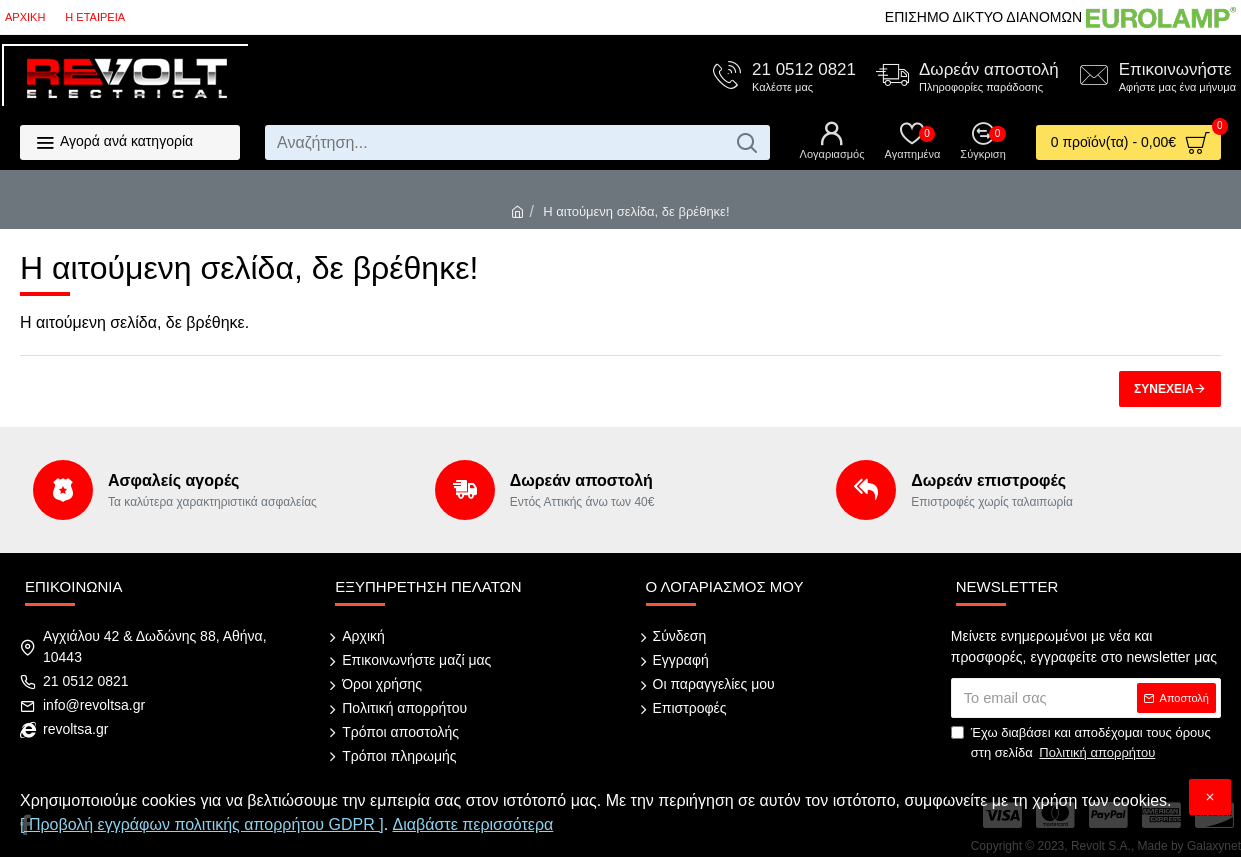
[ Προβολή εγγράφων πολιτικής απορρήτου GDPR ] (202, 824)
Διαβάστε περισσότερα (473, 824)
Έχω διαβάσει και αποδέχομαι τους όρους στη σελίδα (1081, 743)
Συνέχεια (1164, 389)
